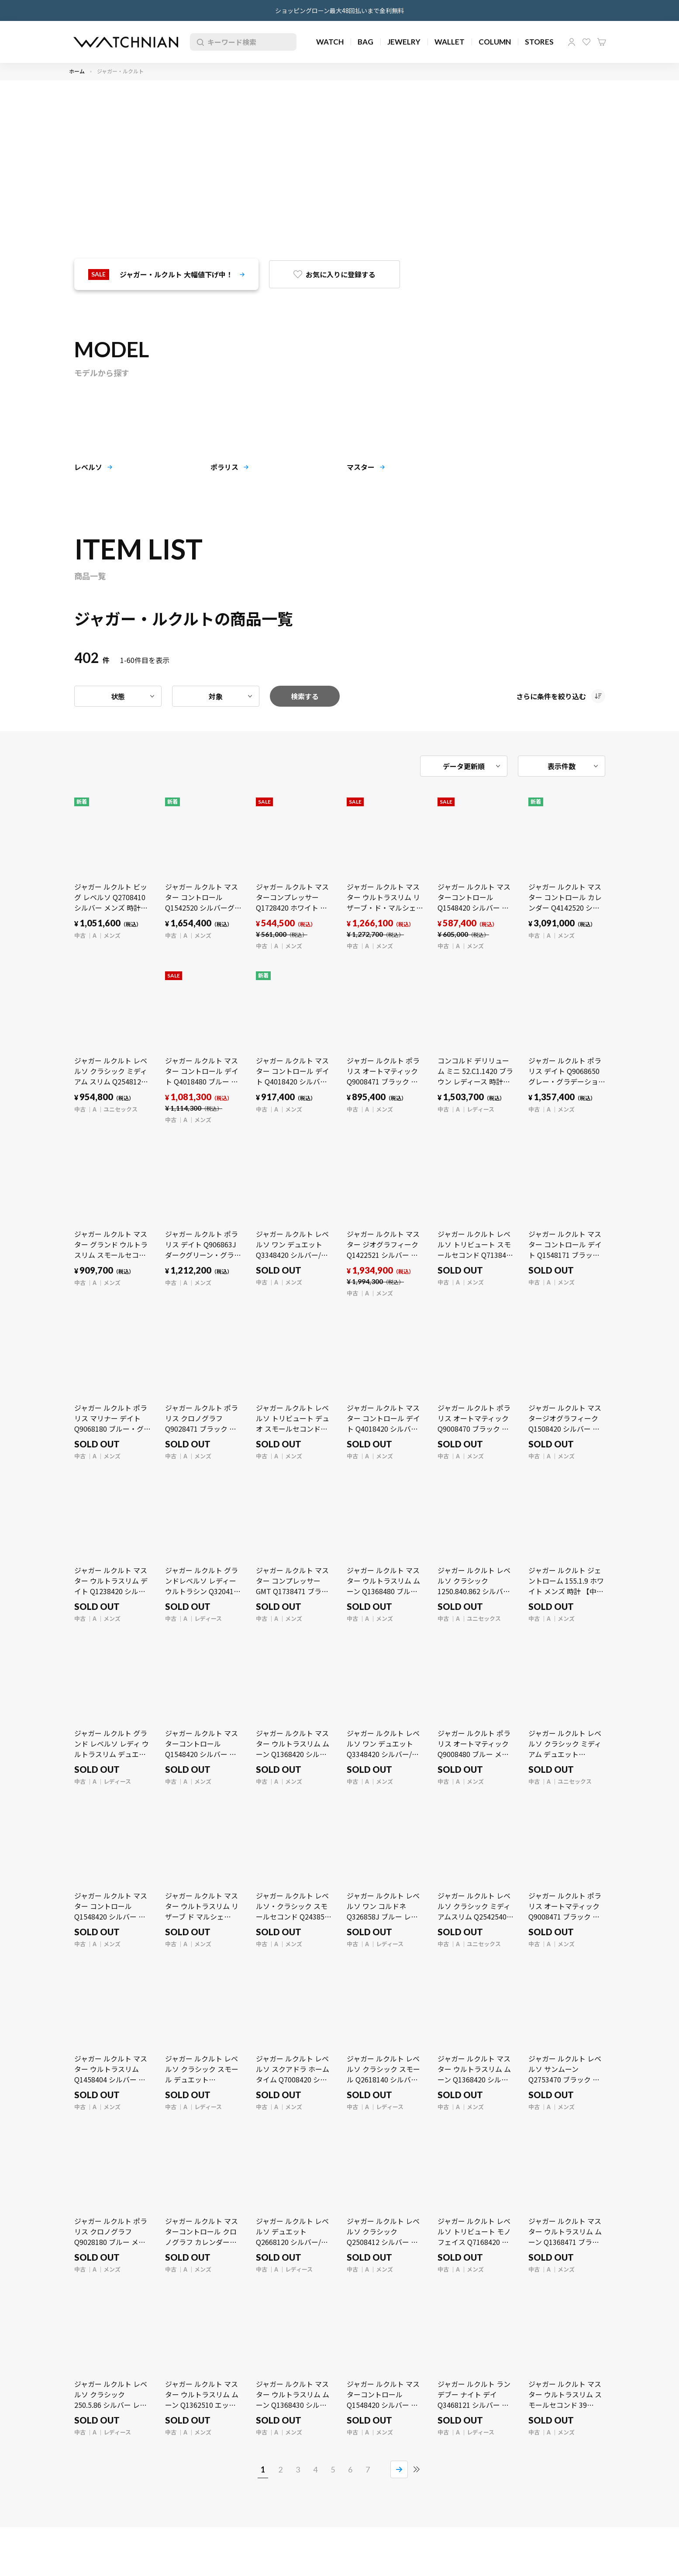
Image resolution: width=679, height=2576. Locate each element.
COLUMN (495, 41)
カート (601, 42)
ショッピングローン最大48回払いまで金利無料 (339, 10)
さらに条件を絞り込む (551, 696)
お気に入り (586, 41)
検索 (198, 42)
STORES (539, 41)
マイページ (572, 42)
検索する (305, 696)
